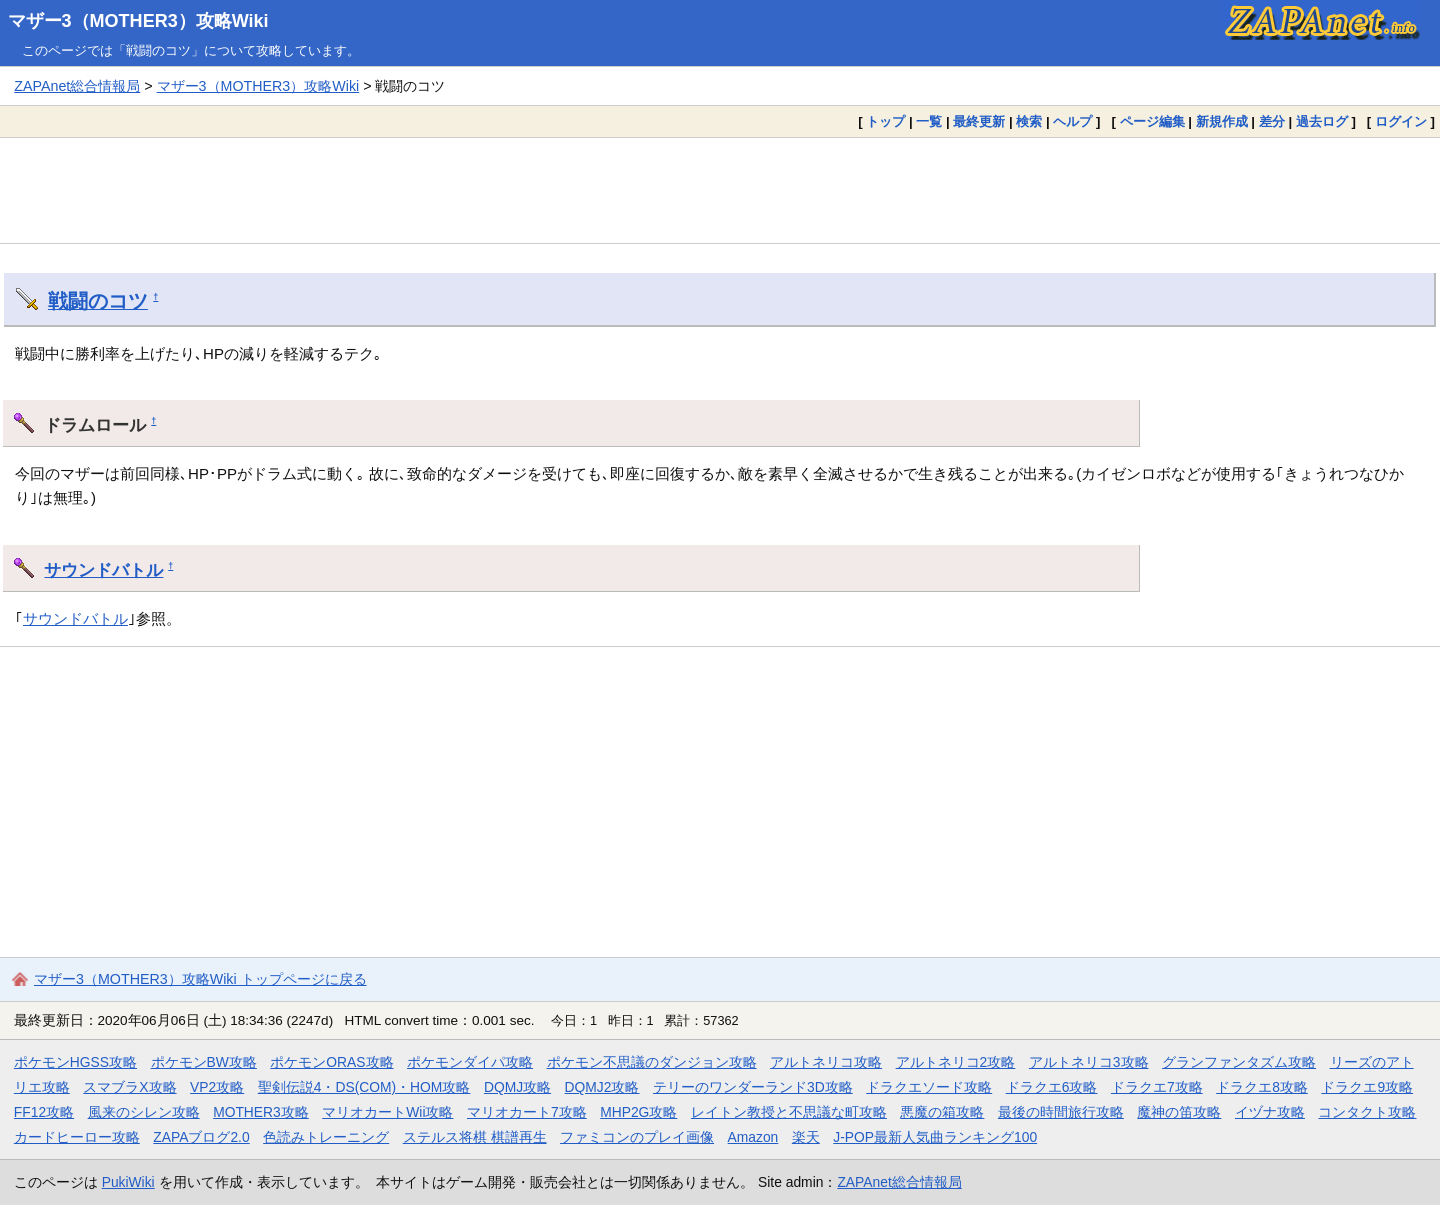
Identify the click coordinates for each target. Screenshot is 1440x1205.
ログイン (1401, 121)
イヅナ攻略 (1270, 1112)
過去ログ (1322, 121)
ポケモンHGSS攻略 (75, 1062)
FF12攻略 (44, 1112)
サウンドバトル (103, 570)
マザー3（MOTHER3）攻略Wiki (138, 21)
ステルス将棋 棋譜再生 (475, 1137)
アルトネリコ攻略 (826, 1062)
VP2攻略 (217, 1087)
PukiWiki (128, 1182)
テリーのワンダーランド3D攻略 (753, 1087)
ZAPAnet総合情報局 (77, 86)
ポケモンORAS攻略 (331, 1062)
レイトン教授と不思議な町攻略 (789, 1112)
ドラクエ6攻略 (1052, 1087)
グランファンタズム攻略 (1239, 1062)
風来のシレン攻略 (144, 1112)
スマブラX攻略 (129, 1087)
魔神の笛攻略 (1179, 1112)
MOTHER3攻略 (261, 1112)
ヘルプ (1072, 121)
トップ (885, 121)
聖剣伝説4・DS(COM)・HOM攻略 (364, 1087)
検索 (1029, 121)
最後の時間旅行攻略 (1061, 1112)
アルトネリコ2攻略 (956, 1062)
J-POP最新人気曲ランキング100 (935, 1137)
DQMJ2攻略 (602, 1087)
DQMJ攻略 (517, 1087)
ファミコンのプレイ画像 (637, 1137)
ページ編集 (1152, 121)
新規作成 (1222, 121)
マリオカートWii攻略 (387, 1112)
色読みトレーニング (326, 1137)
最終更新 (979, 121)
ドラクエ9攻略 (1367, 1087)
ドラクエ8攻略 (1262, 1087)
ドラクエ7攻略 (1157, 1087)
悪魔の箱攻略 (942, 1112)
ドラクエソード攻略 (929, 1087)
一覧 (929, 121)
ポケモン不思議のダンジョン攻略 (652, 1062)
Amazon (753, 1137)
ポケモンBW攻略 (204, 1062)
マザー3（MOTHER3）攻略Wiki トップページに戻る (200, 979)
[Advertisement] (720, 190)
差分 (1272, 121)
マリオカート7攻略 (527, 1112)
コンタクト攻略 (1367, 1112)
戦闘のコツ (98, 301)
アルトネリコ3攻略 (1089, 1062)
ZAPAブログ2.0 (201, 1137)
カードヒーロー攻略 (77, 1137)
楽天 (806, 1137)
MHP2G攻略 (638, 1112)
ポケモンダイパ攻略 (470, 1062)
